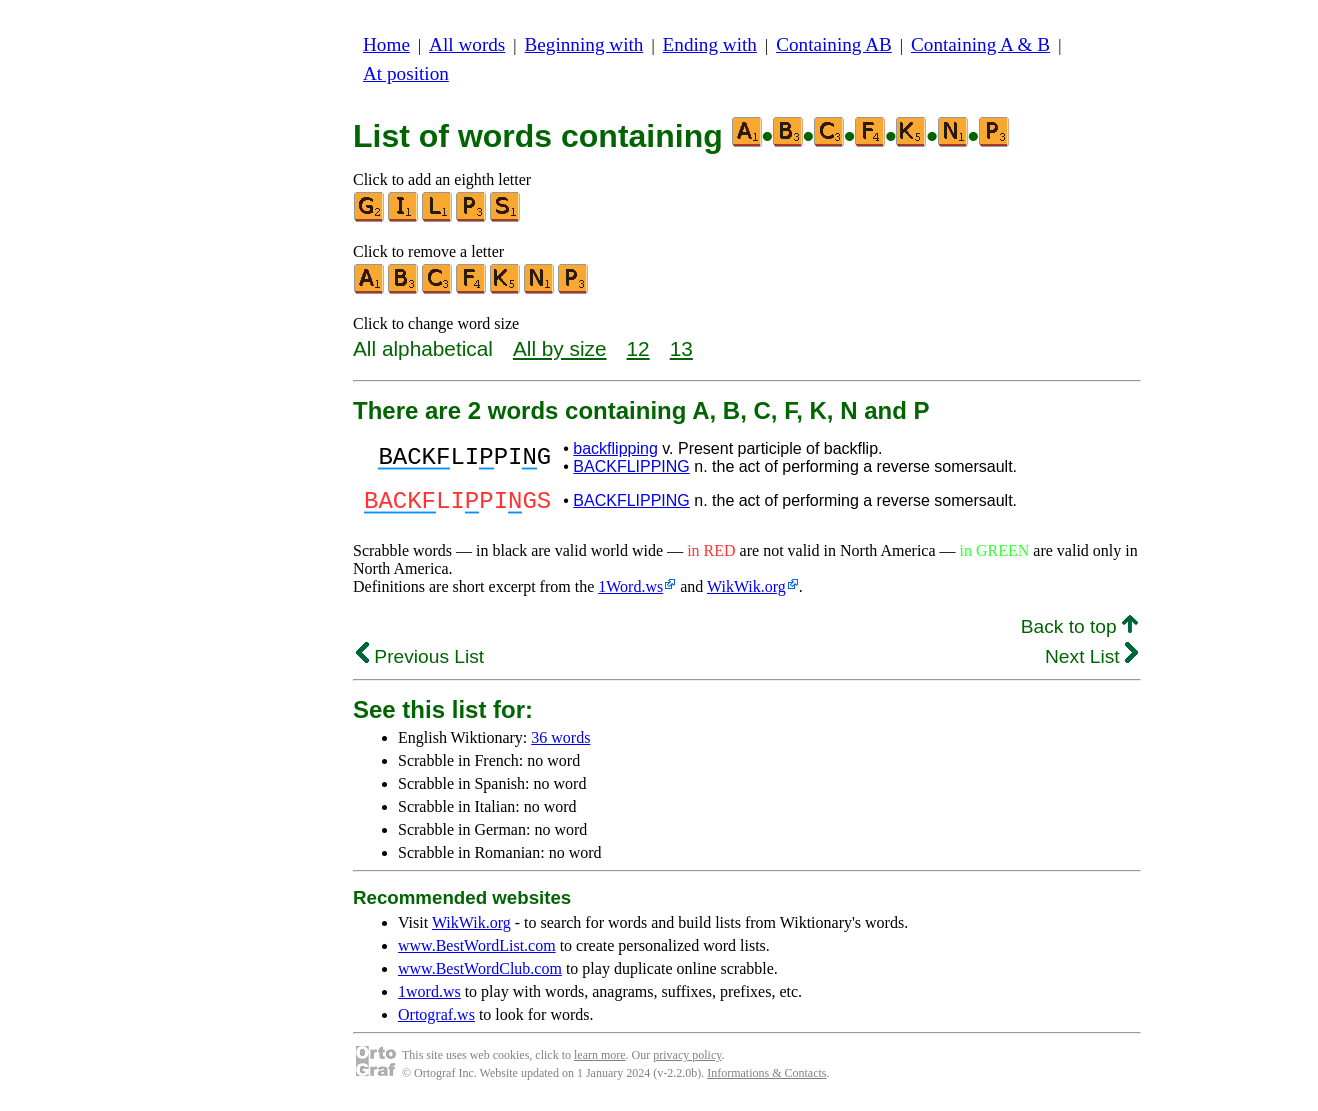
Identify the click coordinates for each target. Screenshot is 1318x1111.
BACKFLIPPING (631, 466)
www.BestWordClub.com (480, 974)
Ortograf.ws (436, 1020)
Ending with (710, 44)
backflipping (615, 448)
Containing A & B (980, 44)
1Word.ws (630, 592)
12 (638, 348)
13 (681, 348)
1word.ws (429, 997)
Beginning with (584, 44)
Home (386, 44)
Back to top (1079, 632)
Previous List (420, 662)
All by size (560, 348)
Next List (1091, 662)
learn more (600, 1061)
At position (406, 73)
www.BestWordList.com (477, 951)
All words (467, 44)
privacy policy (687, 1061)
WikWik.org (746, 592)
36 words (560, 743)
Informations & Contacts (766, 1079)
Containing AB (834, 44)
